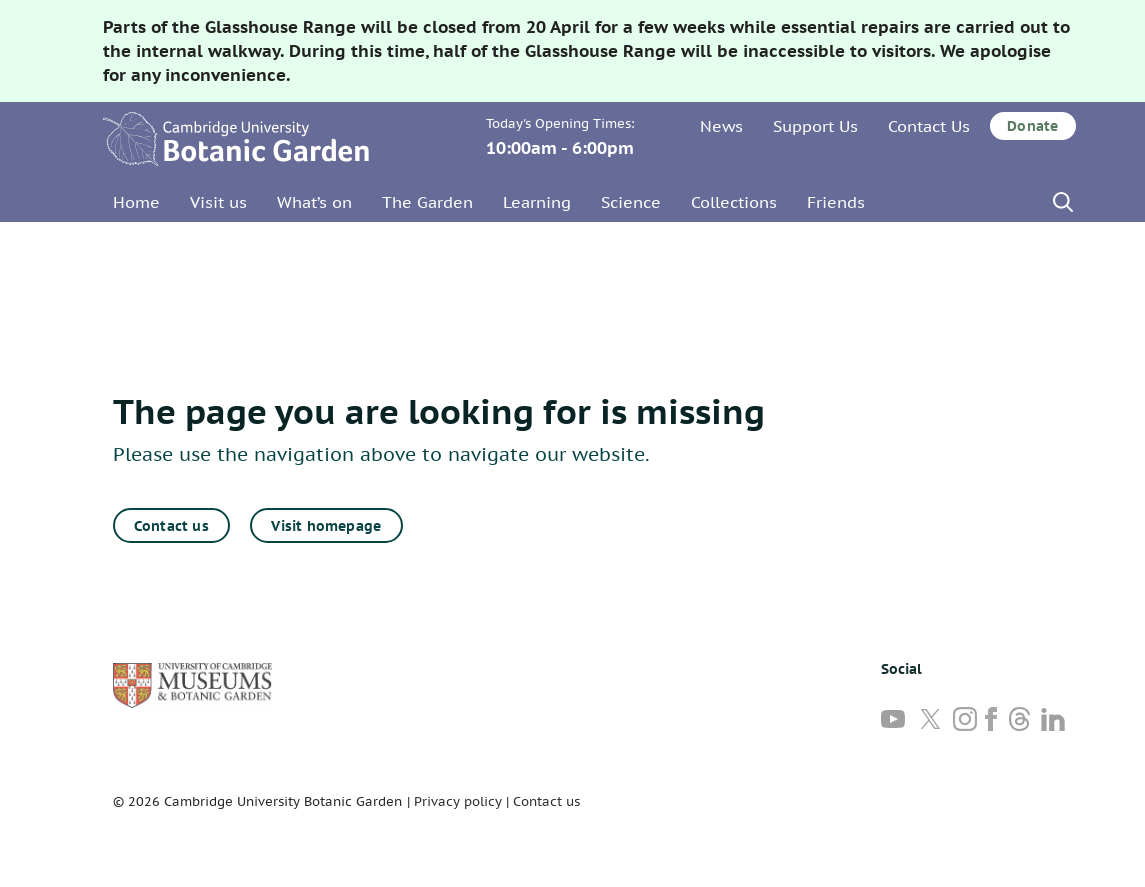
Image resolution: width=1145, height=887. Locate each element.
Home (136, 202)
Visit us (218, 202)
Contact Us (929, 126)
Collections (734, 202)
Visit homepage (326, 526)
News (721, 126)
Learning (537, 202)
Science (631, 202)
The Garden (427, 202)
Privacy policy (458, 801)
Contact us (171, 526)
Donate (1032, 126)
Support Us (815, 126)
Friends (836, 202)
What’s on (314, 202)
